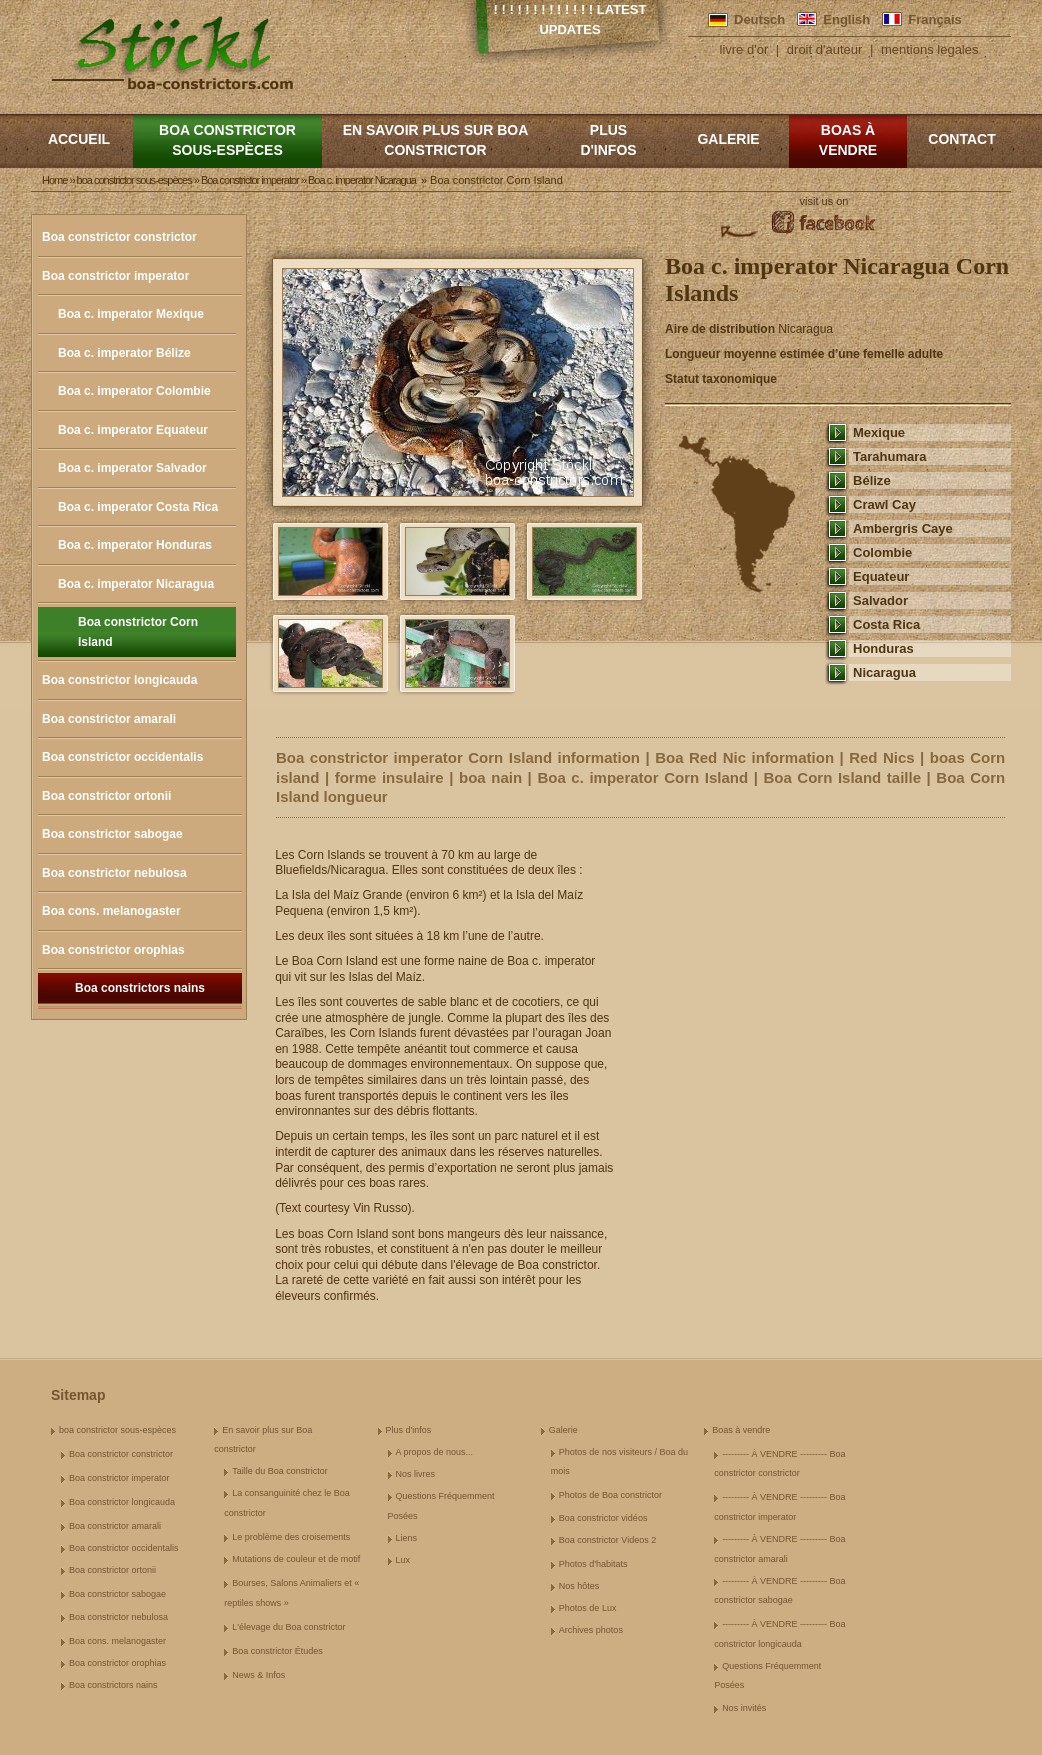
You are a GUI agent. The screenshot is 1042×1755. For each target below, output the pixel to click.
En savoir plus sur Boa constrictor (436, 140)
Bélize (872, 480)
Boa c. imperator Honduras (135, 545)
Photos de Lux (588, 1608)
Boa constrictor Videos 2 (607, 1540)
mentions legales (930, 49)
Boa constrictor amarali (109, 719)
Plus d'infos (608, 140)
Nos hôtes (579, 1586)
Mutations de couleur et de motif (296, 1559)
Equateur (881, 576)
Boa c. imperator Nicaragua (136, 584)
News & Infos (258, 1675)
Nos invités (744, 1708)
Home (54, 180)
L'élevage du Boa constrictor (288, 1627)
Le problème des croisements (291, 1537)
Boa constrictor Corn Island (138, 632)
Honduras (883, 648)
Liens (407, 1538)
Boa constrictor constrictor (119, 237)
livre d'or (744, 49)
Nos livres (416, 1474)
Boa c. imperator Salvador (132, 468)
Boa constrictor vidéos (603, 1518)
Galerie (728, 139)
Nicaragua (884, 672)
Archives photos (591, 1630)
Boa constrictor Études (277, 1651)
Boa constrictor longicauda (119, 680)
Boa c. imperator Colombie (134, 391)
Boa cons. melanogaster (111, 911)
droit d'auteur (824, 49)
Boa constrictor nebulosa (114, 873)
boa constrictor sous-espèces (227, 140)
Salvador (880, 600)
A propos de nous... (435, 1452)
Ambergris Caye (903, 528)
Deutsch (759, 19)
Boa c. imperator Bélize (124, 353)
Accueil (79, 139)
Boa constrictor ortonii (106, 796)
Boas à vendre (848, 140)
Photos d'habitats (593, 1564)
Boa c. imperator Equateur (133, 430)
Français (934, 19)
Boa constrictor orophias (113, 950)
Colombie (882, 552)
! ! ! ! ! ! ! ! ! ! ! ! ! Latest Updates (570, 19)
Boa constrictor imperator (115, 276)
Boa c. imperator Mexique (131, 314)
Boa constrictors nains (140, 988)
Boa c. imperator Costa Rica (138, 507)
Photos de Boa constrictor (610, 1495)
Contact (961, 139)
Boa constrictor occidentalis (122, 757)
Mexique (879, 432)
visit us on (824, 201)
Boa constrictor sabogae (112, 834)
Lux (403, 1560)
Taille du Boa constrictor (280, 1471)
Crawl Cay (884, 504)
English (846, 19)
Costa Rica (886, 624)
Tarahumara (890, 456)
